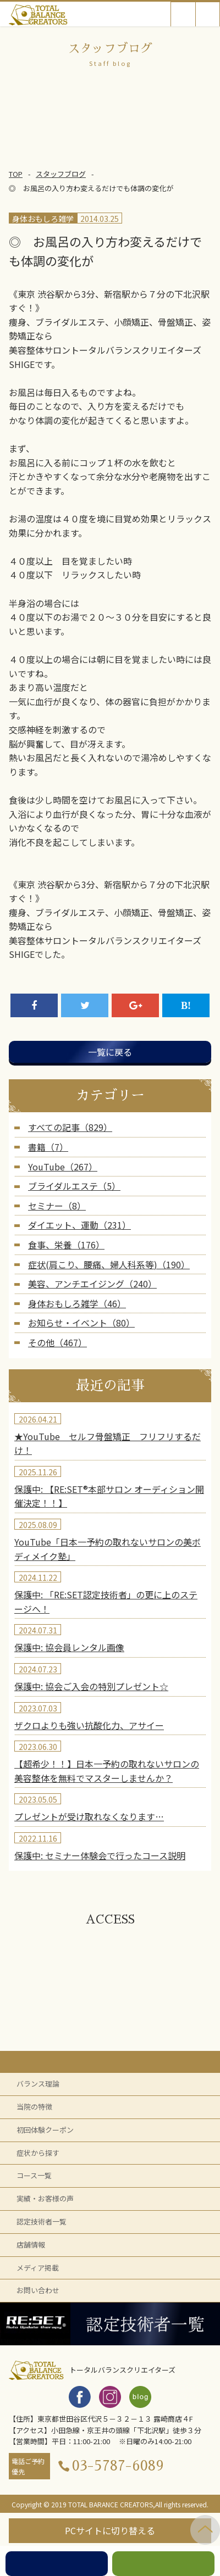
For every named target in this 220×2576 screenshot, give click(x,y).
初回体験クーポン (45, 2130)
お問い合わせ (37, 2290)
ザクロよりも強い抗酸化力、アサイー (89, 1725)
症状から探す (37, 2153)
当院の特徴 (34, 2106)
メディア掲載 (37, 2267)
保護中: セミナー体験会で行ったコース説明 (99, 1855)
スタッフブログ (61, 174)
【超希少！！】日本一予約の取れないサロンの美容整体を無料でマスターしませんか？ (106, 1771)
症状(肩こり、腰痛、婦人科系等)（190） (109, 1264)
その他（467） (57, 1342)
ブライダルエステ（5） (74, 1185)
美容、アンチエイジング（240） (92, 1283)
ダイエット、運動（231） (79, 1224)
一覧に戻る (110, 1051)
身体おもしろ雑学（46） (77, 1303)
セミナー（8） (57, 1205)
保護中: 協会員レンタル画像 (69, 1647)
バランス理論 (37, 2083)
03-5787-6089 (118, 2466)
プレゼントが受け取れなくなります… (89, 1816)
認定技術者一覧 (41, 2221)
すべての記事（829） (70, 1127)
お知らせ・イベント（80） (81, 1322)
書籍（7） (48, 1146)
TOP (16, 174)
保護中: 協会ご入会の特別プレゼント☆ (91, 1686)
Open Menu (207, 14)
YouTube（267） (62, 1166)
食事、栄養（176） (66, 1244)
